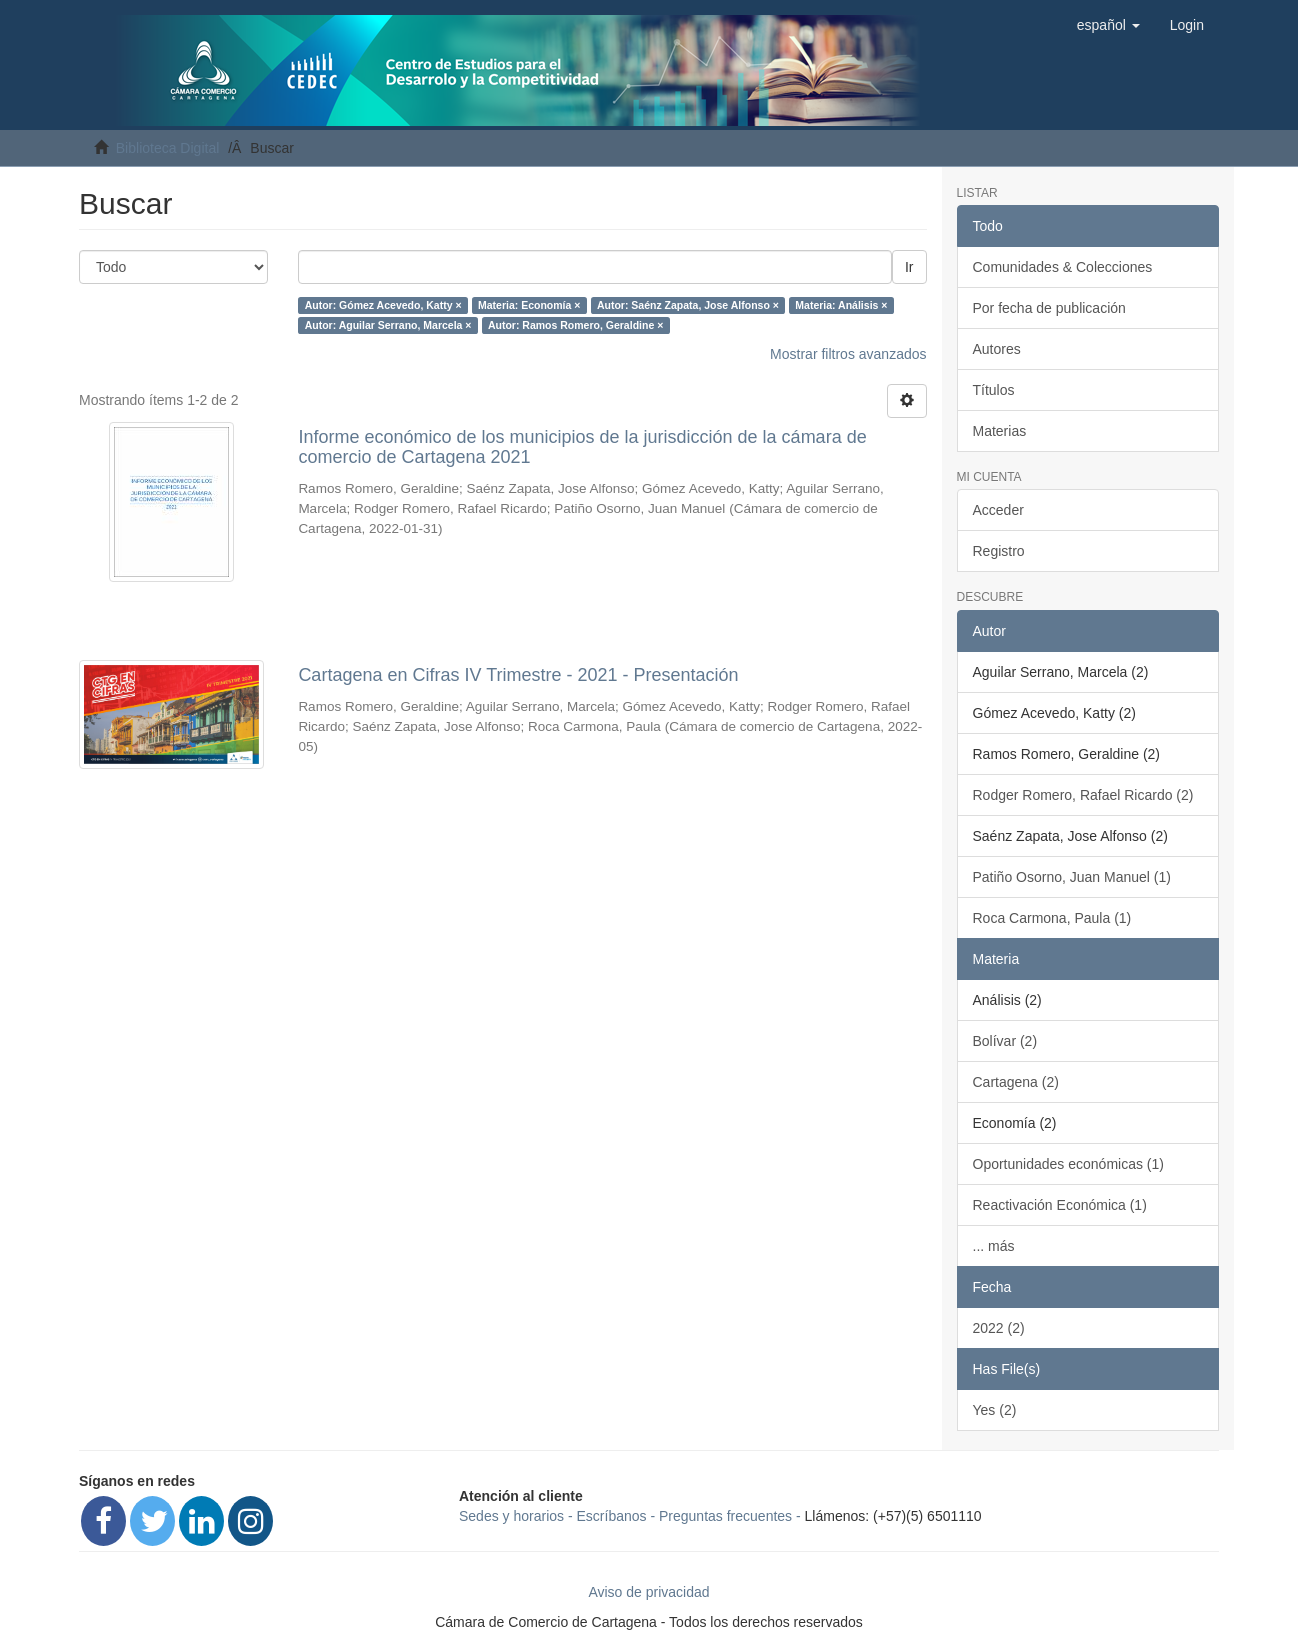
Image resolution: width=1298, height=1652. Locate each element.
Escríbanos (612, 1516)
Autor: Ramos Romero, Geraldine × (575, 325)
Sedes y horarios (511, 1516)
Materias (1000, 431)
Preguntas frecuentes (725, 1516)
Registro (999, 551)
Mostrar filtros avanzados (848, 354)
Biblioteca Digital (168, 148)
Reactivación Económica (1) (1060, 1205)
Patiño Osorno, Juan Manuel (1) (1072, 877)
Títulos (994, 390)
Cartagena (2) (1016, 1082)
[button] (1108, 25)
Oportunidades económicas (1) (1068, 1164)
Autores (997, 349)
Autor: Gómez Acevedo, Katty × (383, 305)
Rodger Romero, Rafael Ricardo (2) (1083, 795)
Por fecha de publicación (1049, 308)
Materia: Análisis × (841, 305)
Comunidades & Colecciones (1063, 267)
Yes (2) (995, 1410)
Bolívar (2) (1005, 1041)
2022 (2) (999, 1328)
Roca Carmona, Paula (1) (1052, 918)
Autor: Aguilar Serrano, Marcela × (388, 325)
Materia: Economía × (529, 305)
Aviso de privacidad (648, 1592)
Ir (909, 267)
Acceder (998, 510)
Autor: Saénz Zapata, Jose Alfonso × (688, 305)
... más (994, 1246)
